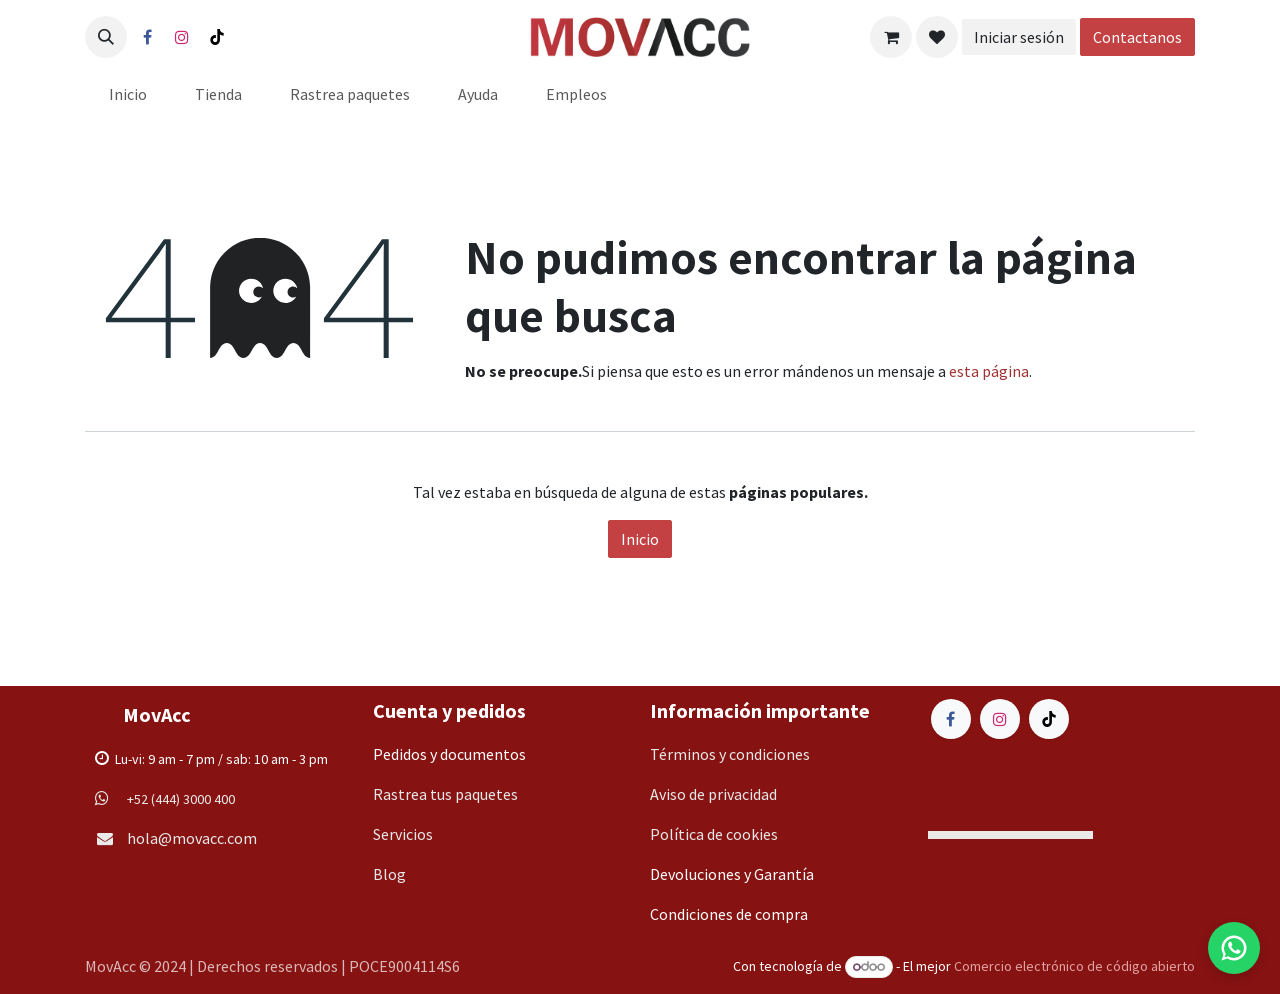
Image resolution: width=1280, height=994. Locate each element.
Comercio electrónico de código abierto (1074, 966)
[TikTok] (217, 37)
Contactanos (1137, 37)
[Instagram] (182, 37)
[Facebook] (147, 37)
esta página (989, 371)
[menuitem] (128, 94)
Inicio (640, 539)
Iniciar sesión (1019, 37)
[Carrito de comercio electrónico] (891, 37)
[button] (106, 37)
